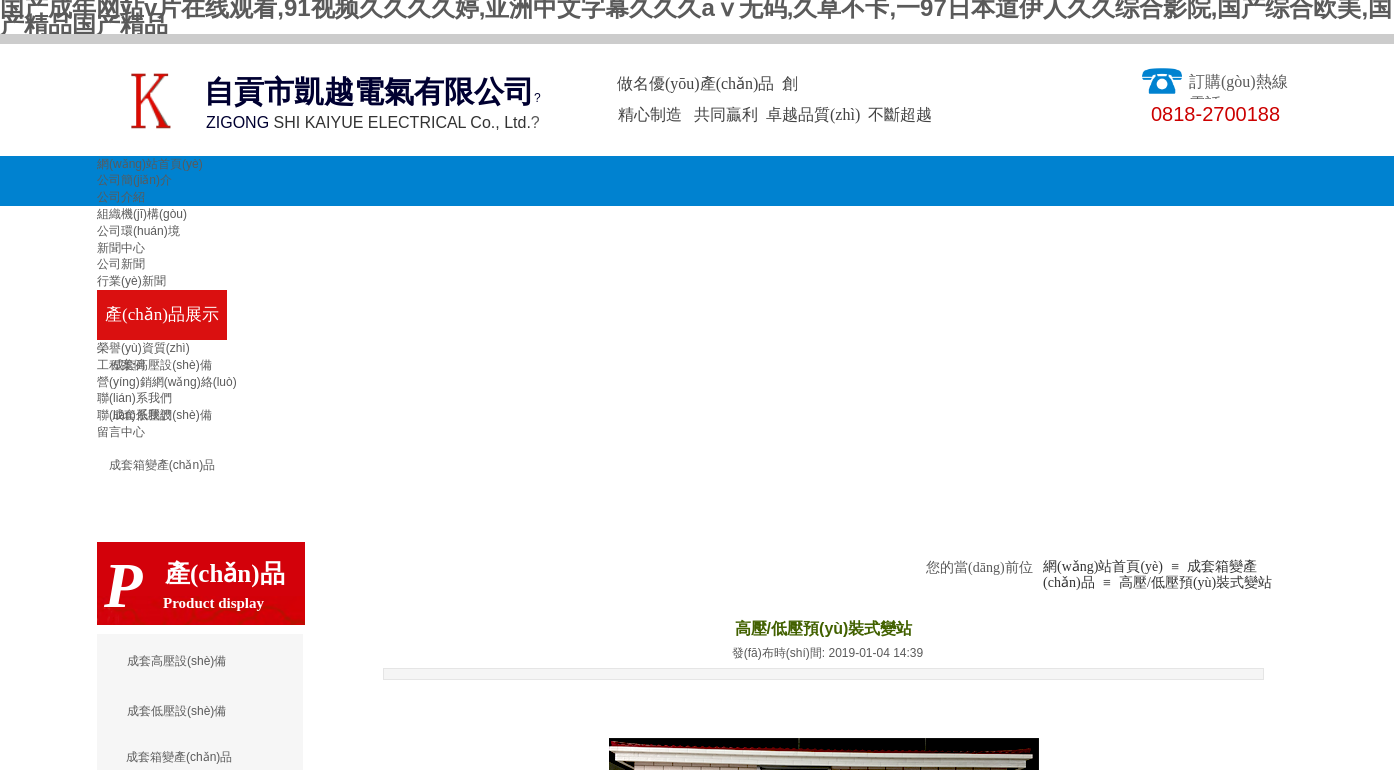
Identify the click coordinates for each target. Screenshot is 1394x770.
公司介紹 (121, 197)
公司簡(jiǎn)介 (134, 180)
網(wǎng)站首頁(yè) (150, 164)
